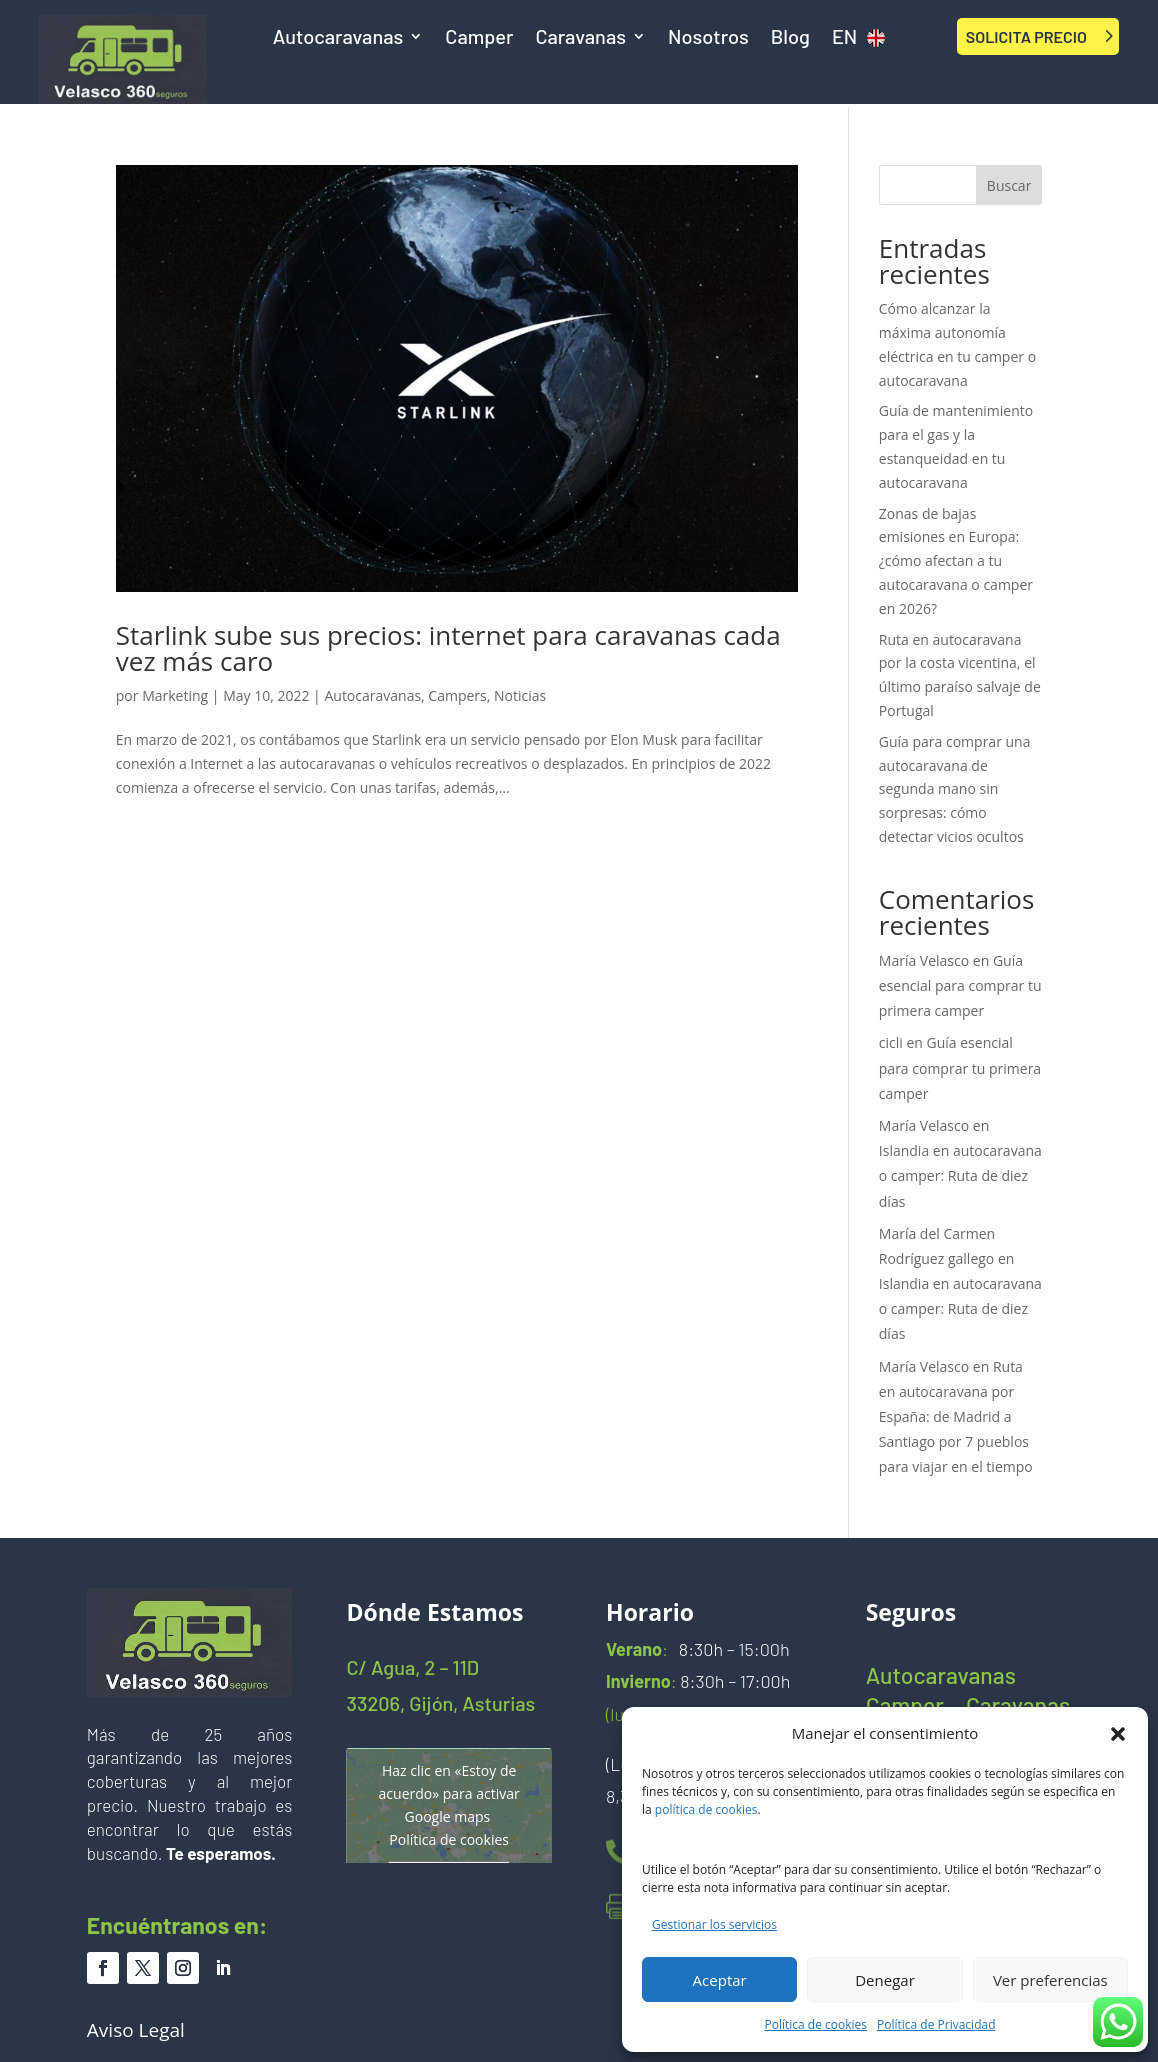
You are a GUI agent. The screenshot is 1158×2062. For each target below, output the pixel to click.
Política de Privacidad (936, 2024)
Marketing (175, 695)
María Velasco (924, 960)
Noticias (520, 695)
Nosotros (708, 38)
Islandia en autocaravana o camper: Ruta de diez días (960, 1175)
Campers (457, 695)
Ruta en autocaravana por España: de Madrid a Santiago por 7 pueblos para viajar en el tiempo (956, 1417)
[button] (1118, 1734)
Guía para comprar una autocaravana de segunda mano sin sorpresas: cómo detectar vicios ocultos (955, 789)
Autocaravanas (338, 38)
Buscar (1009, 185)
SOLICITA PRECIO (1026, 36)
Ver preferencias (1050, 1980)
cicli (891, 1042)
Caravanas (580, 38)
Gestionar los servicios (714, 1924)
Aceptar (720, 1980)
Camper (479, 38)
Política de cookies (816, 2024)
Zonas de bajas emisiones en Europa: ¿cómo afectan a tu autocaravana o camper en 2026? (956, 561)
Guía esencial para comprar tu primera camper (960, 985)
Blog (790, 38)
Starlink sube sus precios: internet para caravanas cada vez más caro (448, 648)
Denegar (885, 1980)
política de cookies (706, 1809)
